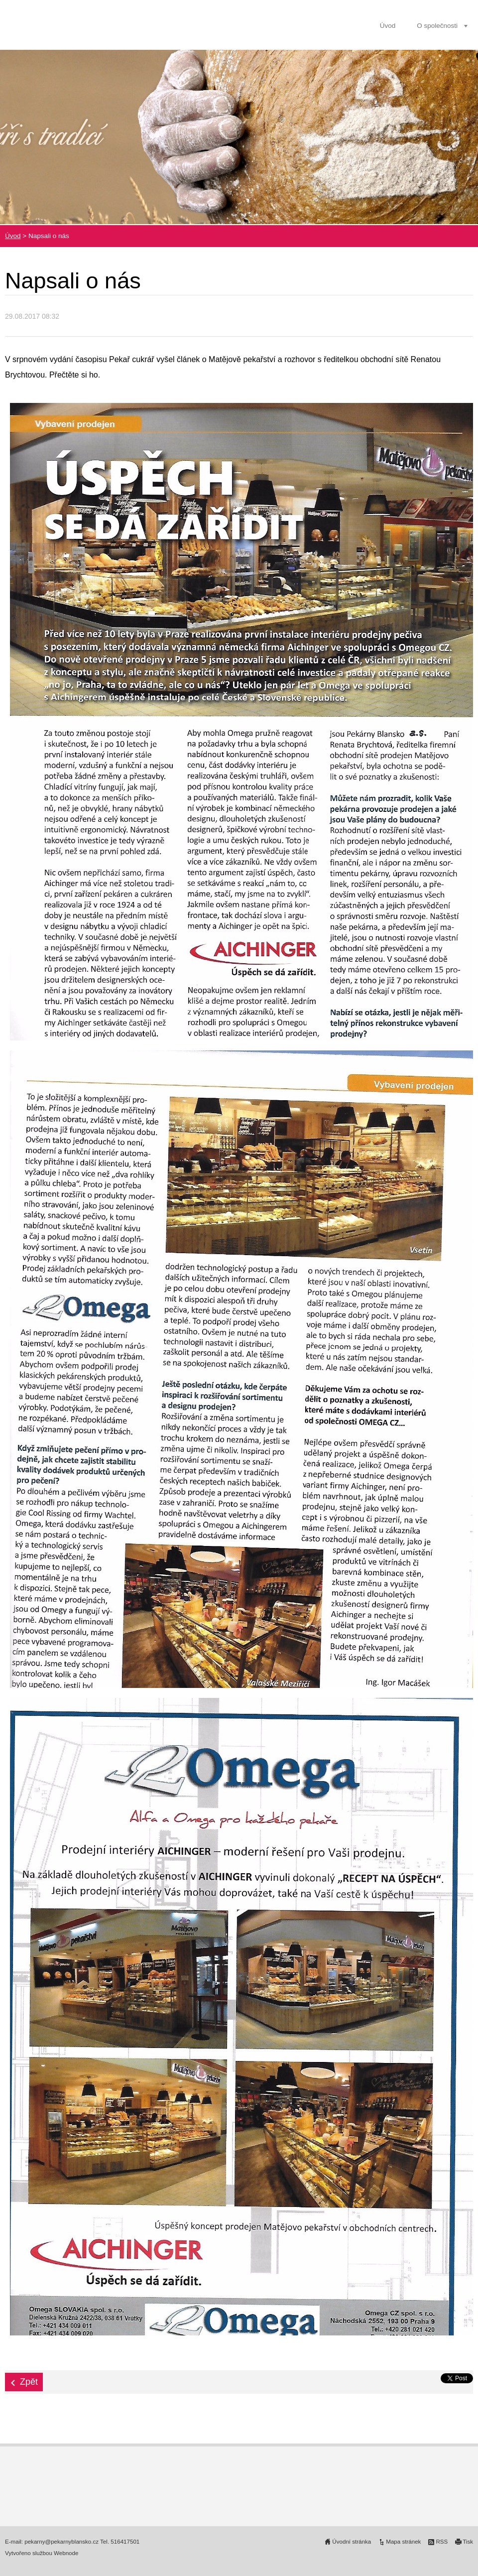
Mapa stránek (403, 2542)
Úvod (388, 25)
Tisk (468, 2542)
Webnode (66, 2553)
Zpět (29, 2382)
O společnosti (437, 25)
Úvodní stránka (351, 2542)
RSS (442, 2542)
